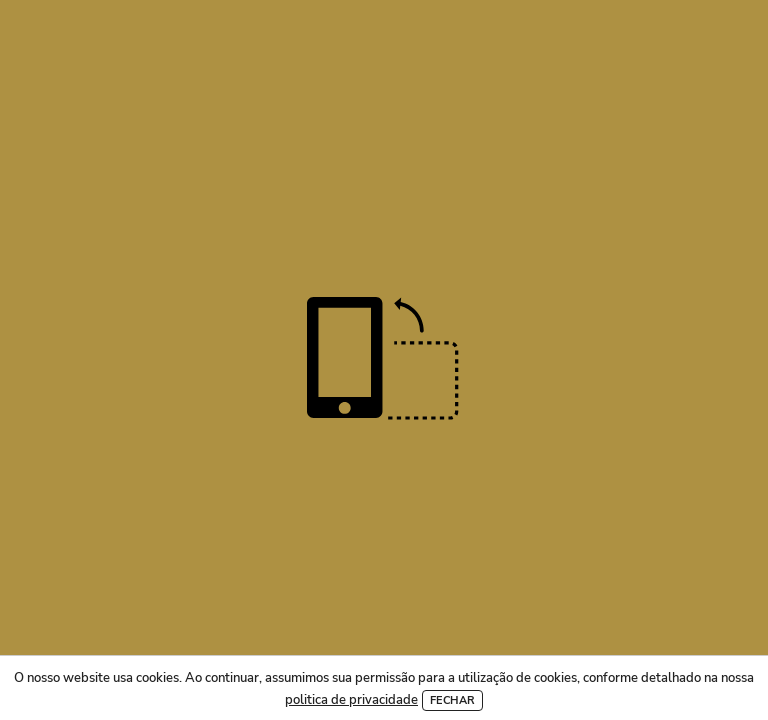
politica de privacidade (351, 700)
